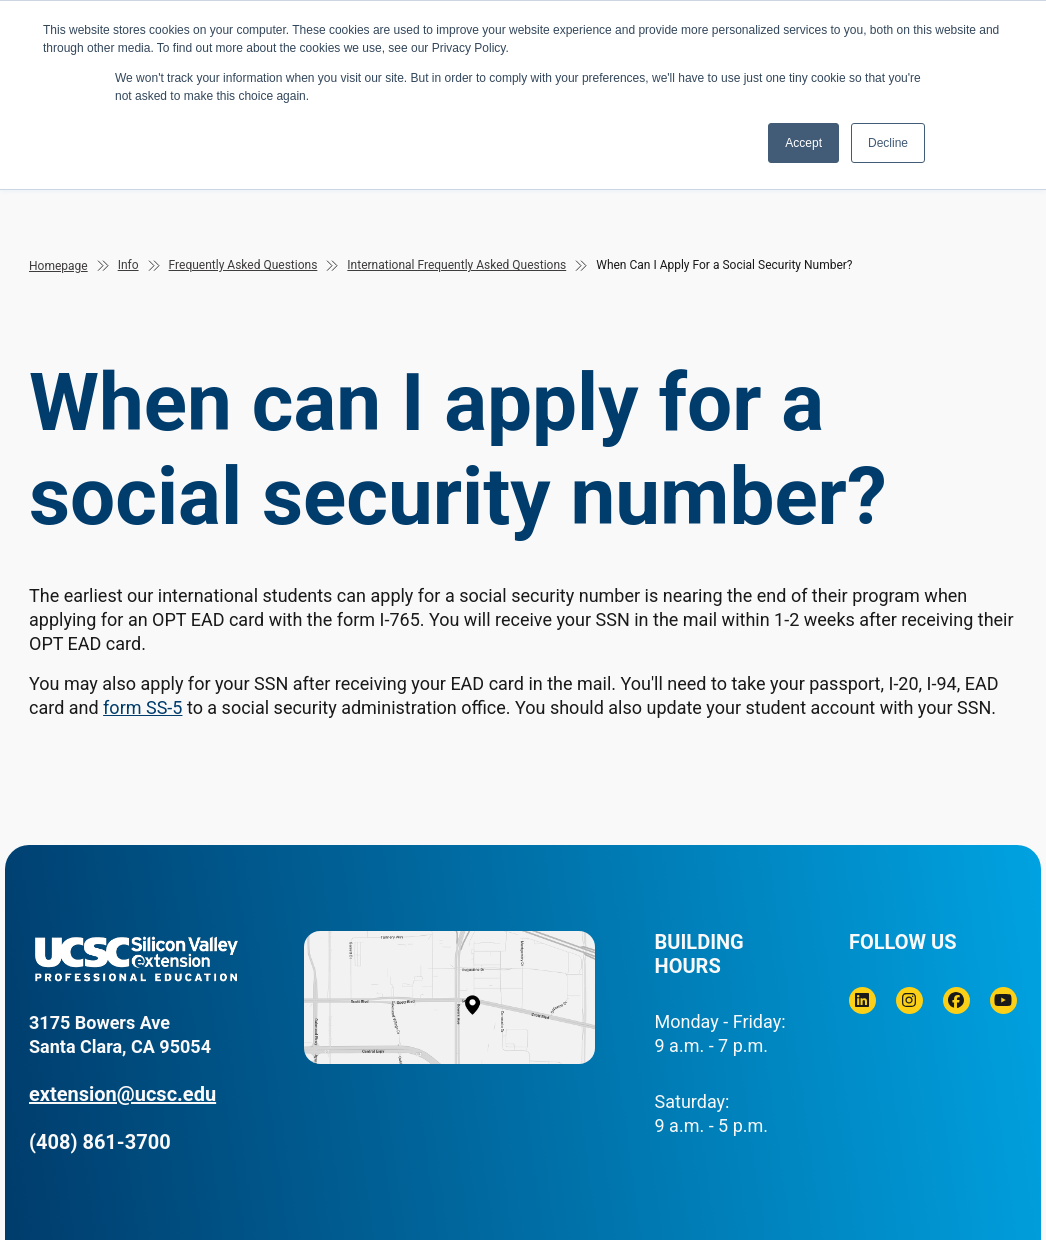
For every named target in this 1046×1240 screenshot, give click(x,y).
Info (128, 265)
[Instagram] (909, 1000)
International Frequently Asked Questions (456, 265)
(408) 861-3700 (100, 1142)
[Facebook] (956, 1000)
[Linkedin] (862, 1000)
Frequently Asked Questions (243, 265)
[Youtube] (1003, 1000)
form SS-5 (142, 707)
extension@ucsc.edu (122, 1094)
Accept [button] (803, 143)
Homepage (58, 266)
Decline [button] (888, 143)
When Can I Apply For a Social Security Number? (724, 265)
